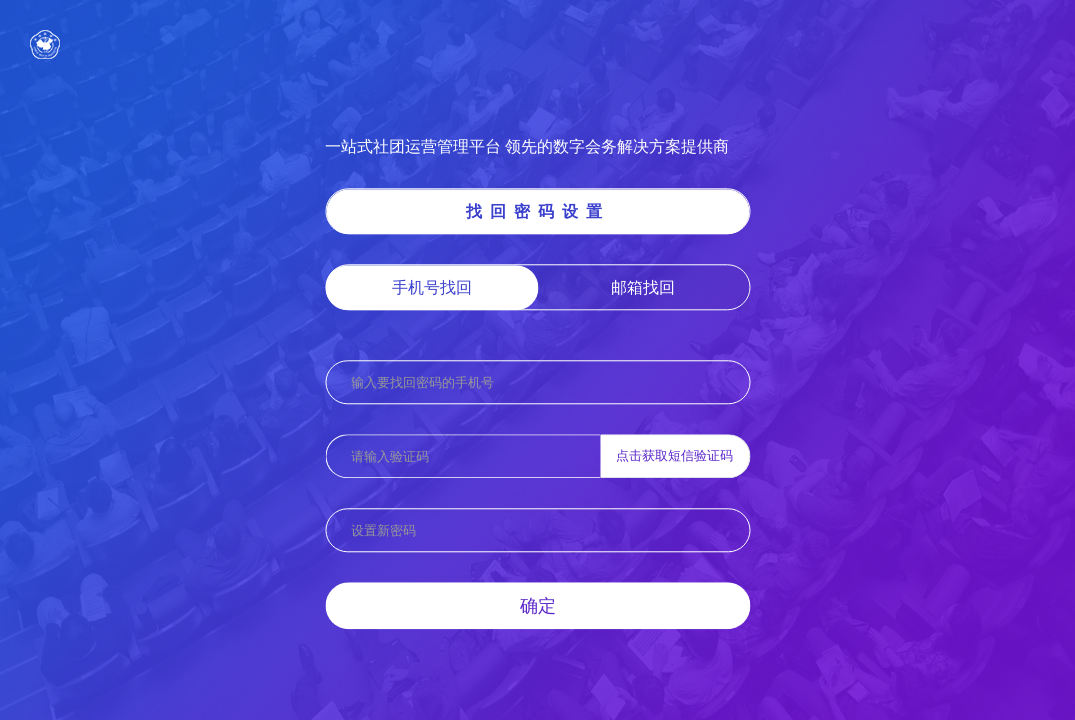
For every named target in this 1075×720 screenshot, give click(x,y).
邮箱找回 (643, 287)
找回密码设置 (538, 211)
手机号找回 (432, 287)
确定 (538, 605)
